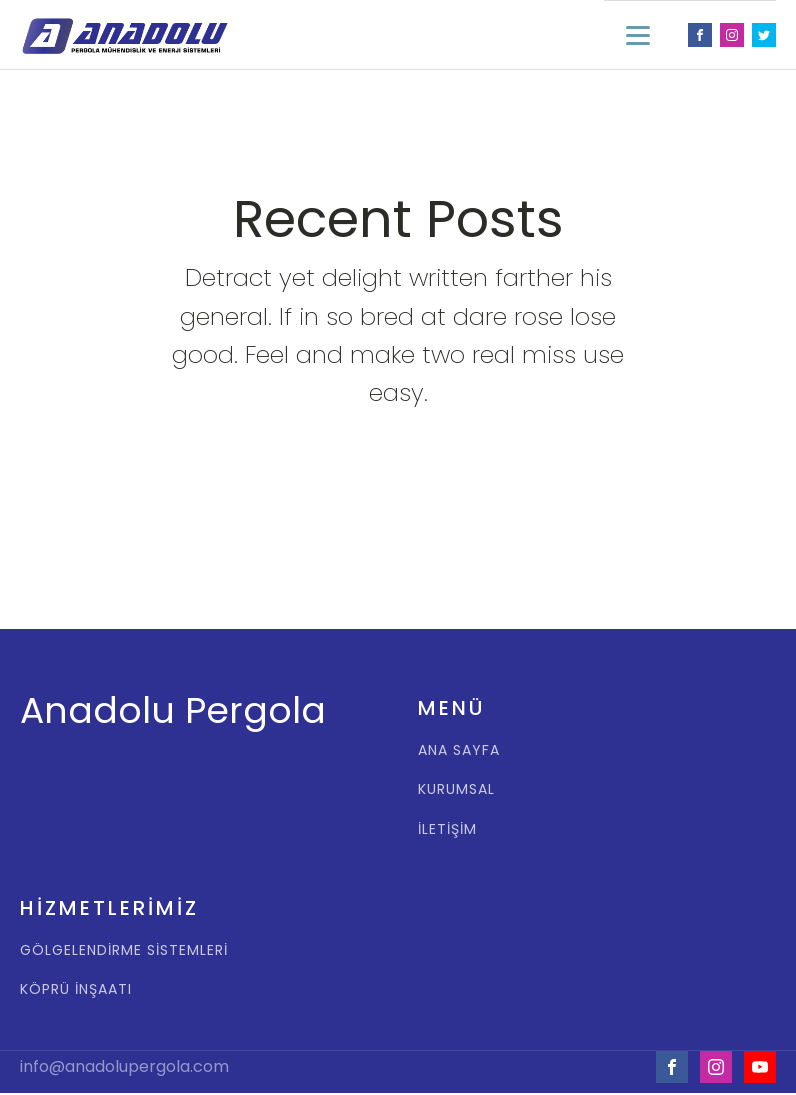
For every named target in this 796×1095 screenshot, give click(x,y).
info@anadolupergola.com (124, 1067)
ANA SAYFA (459, 750)
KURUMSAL (456, 789)
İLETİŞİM (447, 829)
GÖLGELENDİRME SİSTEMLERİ (124, 950)
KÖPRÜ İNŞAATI (76, 989)
